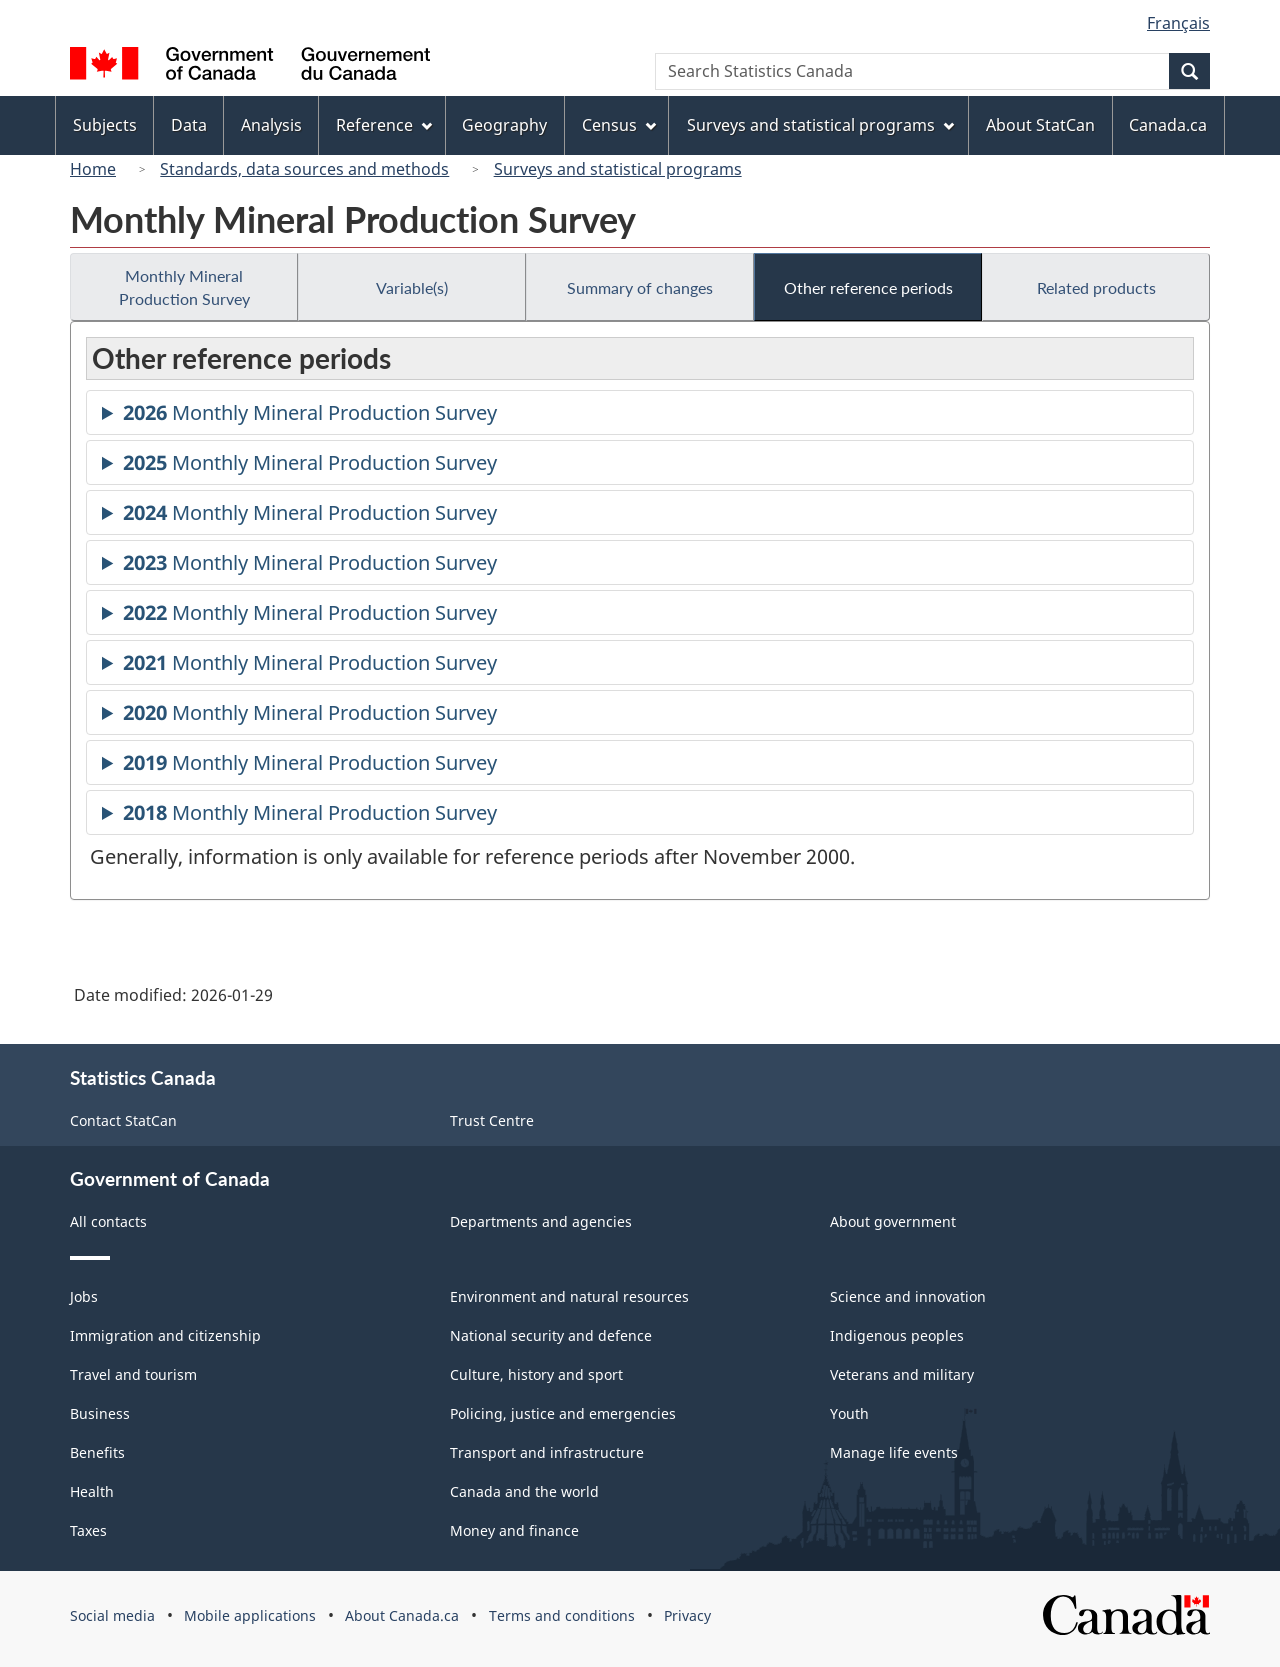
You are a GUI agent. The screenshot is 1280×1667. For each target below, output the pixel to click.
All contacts (108, 1221)
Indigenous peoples (897, 1335)
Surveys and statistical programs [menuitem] (820, 125)
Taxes (88, 1530)
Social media (112, 1615)
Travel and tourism (133, 1374)
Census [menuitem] (619, 125)
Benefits (97, 1452)
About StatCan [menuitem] (1040, 125)
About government (893, 1221)
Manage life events (894, 1452)
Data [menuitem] (189, 125)
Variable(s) (412, 287)
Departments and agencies (541, 1221)
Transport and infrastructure (547, 1452)
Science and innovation (908, 1296)
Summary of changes (640, 287)
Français (1178, 23)
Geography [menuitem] (504, 125)
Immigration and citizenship (165, 1335)
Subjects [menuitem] (105, 125)
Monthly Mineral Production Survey (184, 287)
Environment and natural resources (569, 1296)
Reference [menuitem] (384, 125)
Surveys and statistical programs (618, 169)
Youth (849, 1413)
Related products (1096, 287)
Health (92, 1491)
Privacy (687, 1615)
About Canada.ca (402, 1615)
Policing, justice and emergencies (563, 1413)
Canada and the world (524, 1491)
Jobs (84, 1296)
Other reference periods (868, 287)
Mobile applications (250, 1615)
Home (93, 169)
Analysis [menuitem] (271, 125)
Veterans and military (902, 1374)
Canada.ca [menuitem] (1168, 125)
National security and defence (551, 1335)
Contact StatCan (123, 1120)
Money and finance (514, 1530)
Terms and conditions (562, 1615)
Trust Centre (492, 1120)
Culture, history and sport (536, 1374)
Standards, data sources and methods (304, 169)
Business (100, 1413)
